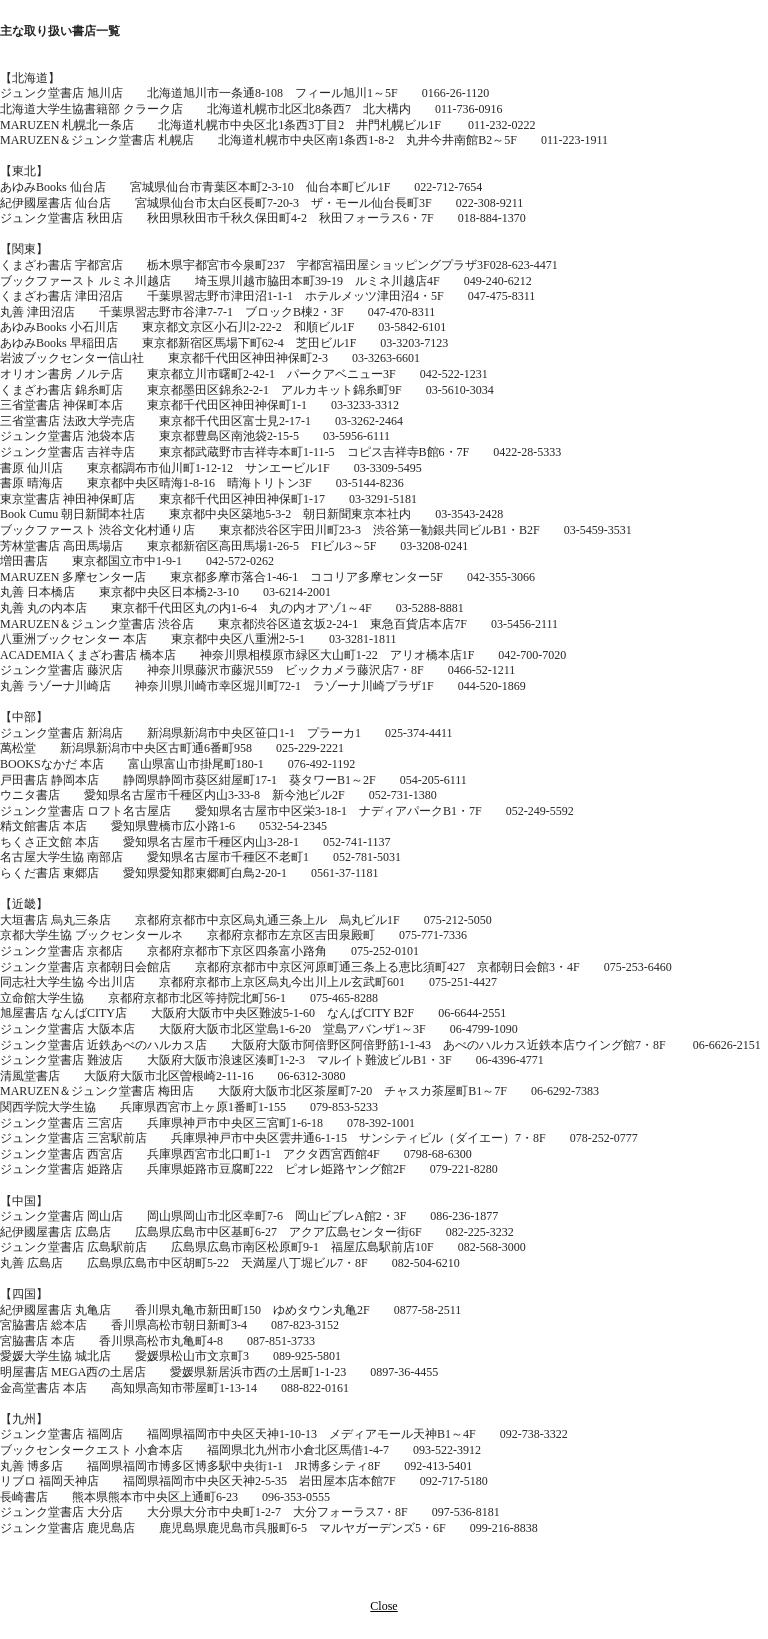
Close (383, 1606)
